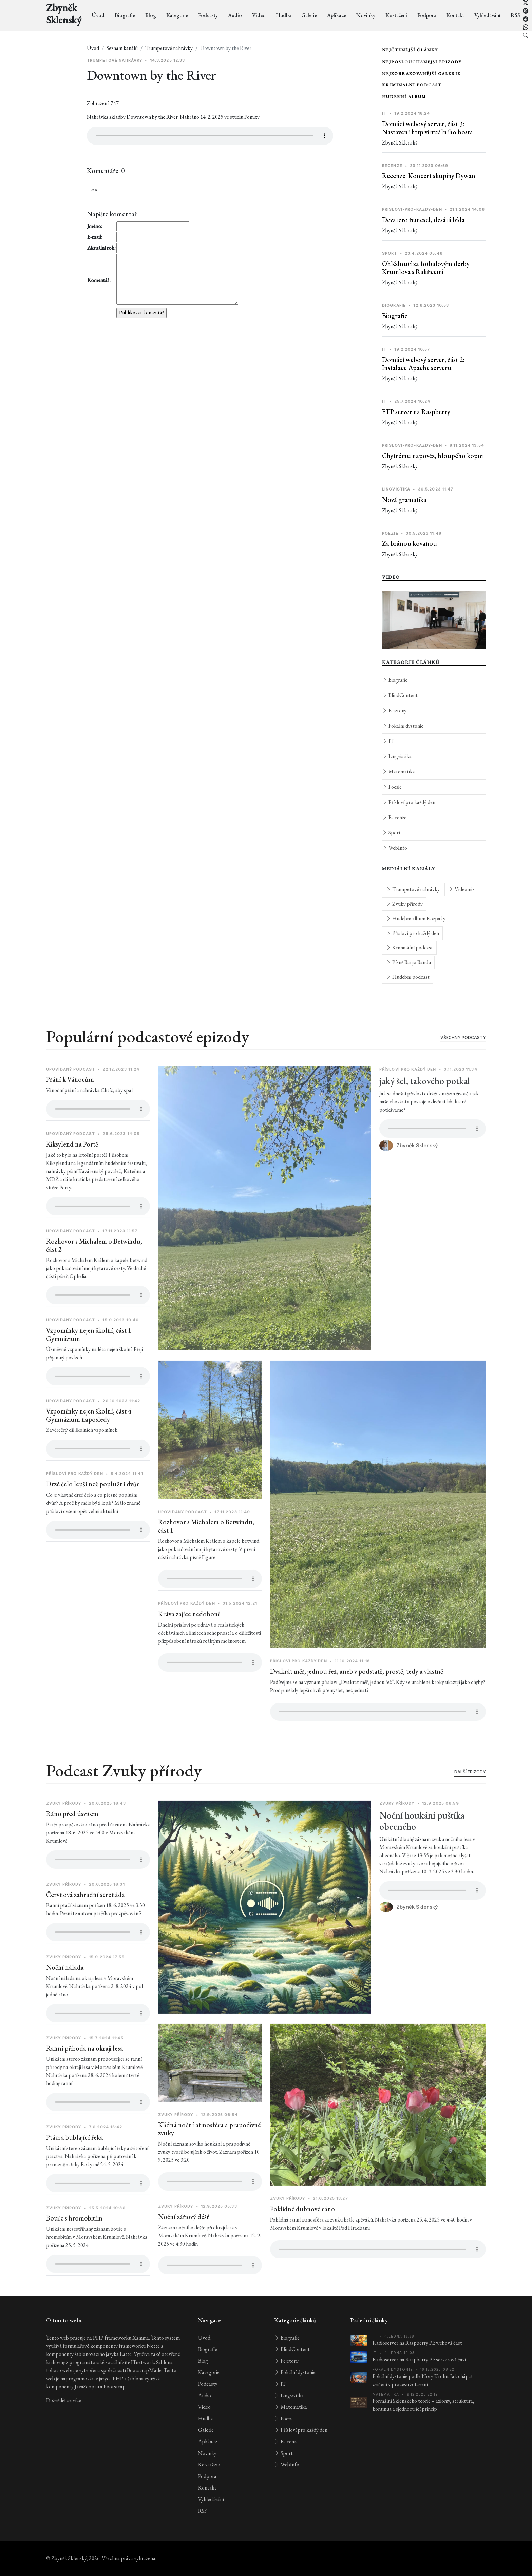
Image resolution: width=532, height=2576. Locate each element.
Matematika (398, 771)
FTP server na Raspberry (416, 411)
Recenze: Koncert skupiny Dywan (428, 175)
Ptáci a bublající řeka (74, 2164)
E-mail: (94, 237)
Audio (235, 15)
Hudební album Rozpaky (415, 918)
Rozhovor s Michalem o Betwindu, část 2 (94, 1272)
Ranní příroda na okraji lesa (84, 2075)
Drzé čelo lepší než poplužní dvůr (92, 1511)
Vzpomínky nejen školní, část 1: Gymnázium (89, 1361)
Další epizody (470, 1799)
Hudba (283, 15)
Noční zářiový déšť (183, 2243)
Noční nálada (65, 1994)
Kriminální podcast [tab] (411, 85)
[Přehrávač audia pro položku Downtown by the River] (210, 136)
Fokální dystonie (402, 725)
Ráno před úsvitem (72, 1841)
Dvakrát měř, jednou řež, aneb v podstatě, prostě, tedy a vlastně (356, 1698)
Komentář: (99, 280)
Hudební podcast (408, 976)
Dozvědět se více (63, 2400)
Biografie (125, 15)
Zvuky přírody (404, 903)
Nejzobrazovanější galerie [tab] (421, 73)
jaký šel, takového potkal (424, 1108)
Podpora (426, 15)
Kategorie (177, 15)
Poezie (392, 786)
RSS (515, 15)
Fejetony (394, 710)
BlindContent (400, 695)
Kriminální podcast (409, 947)
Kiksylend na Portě (72, 1171)
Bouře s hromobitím (74, 2245)
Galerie (309, 15)
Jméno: (94, 226)
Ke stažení (396, 15)
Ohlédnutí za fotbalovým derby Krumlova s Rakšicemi (426, 267)
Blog (150, 15)
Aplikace (336, 15)
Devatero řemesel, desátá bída (423, 219)
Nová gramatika (404, 499)
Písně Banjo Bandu (408, 962)
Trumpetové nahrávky (169, 48)
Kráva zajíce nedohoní (189, 1641)
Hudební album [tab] (404, 96)
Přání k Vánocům (70, 1106)
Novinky (365, 15)
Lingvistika (397, 756)
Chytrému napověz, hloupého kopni (432, 455)
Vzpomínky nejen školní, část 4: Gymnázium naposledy (89, 1442)
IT (388, 741)
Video (259, 15)
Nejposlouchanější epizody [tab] (422, 62)
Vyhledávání (487, 15)
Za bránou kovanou (409, 543)
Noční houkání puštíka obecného (421, 1848)
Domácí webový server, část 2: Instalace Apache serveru (423, 363)
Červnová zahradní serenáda (85, 1921)
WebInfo (394, 847)
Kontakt (455, 15)
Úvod (98, 15)
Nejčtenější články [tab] (410, 50)
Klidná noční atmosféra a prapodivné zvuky (209, 2156)
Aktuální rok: (101, 247)
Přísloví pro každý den (408, 802)
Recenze (394, 817)
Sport (391, 832)
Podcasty (208, 15)
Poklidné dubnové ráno (302, 2236)
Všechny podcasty (463, 1064)
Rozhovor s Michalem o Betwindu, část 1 (206, 1553)
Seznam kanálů (122, 48)
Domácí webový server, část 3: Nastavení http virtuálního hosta (427, 127)
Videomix (461, 889)
